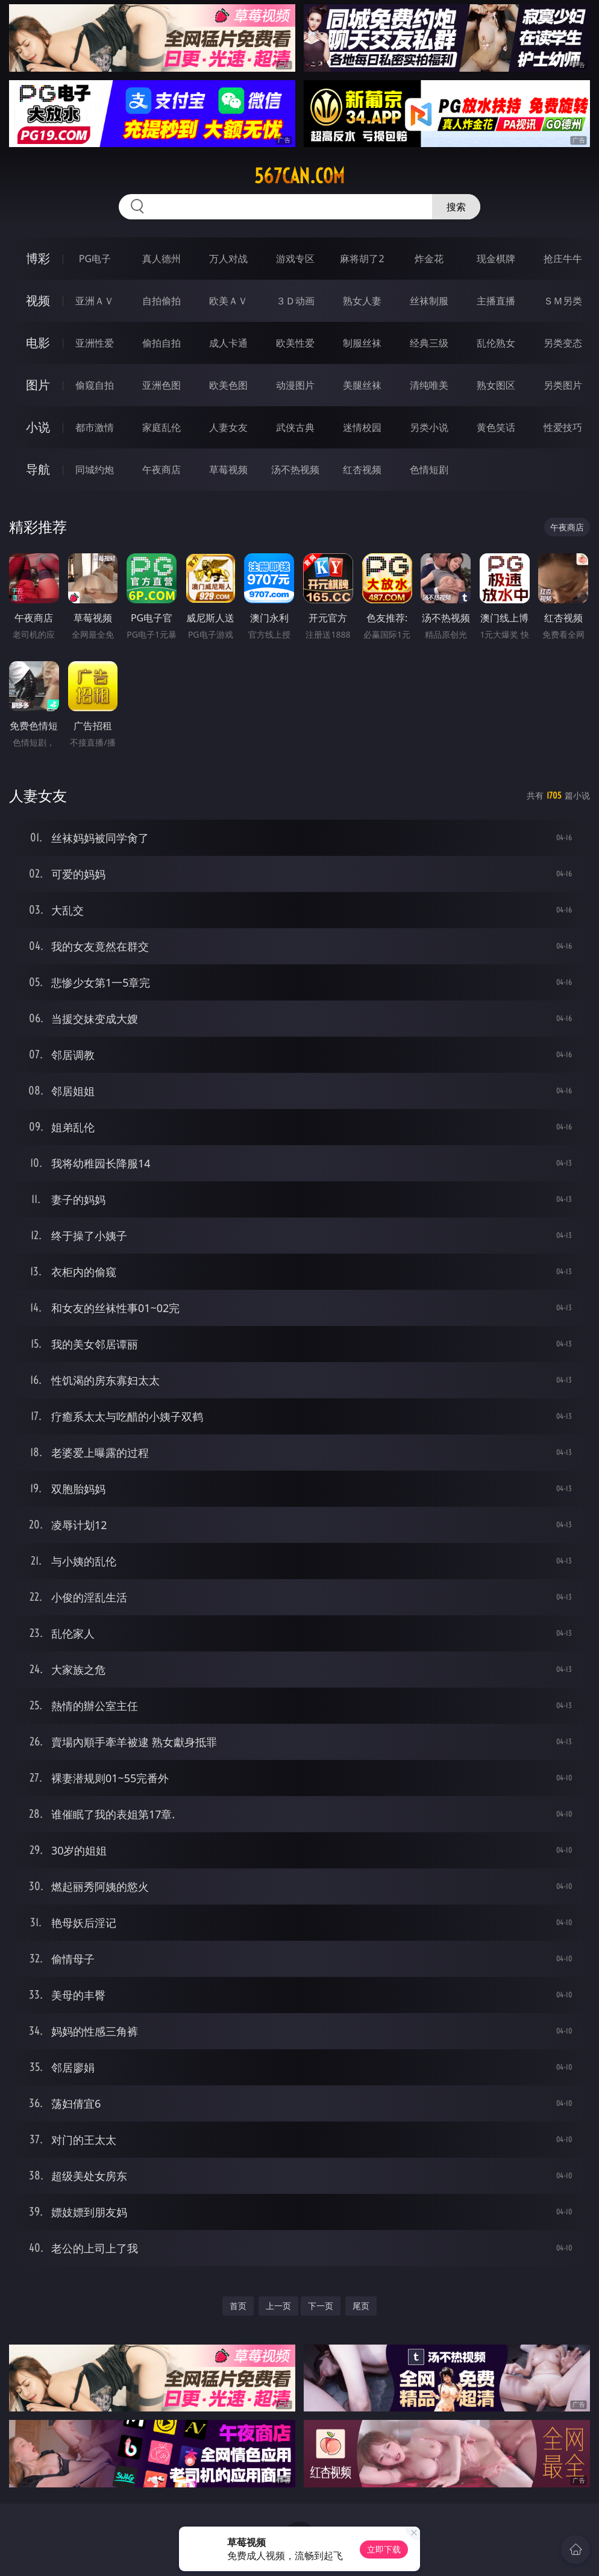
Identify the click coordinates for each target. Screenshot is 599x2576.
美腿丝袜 (362, 385)
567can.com (299, 176)
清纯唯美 (429, 385)
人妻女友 (228, 427)
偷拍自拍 (161, 343)
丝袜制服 (429, 300)
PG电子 (95, 258)
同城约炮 (94, 469)
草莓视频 (228, 469)
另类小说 (429, 427)
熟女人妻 (362, 300)
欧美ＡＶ (228, 300)
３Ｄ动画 (295, 300)
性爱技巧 (563, 427)
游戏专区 (295, 258)
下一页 (320, 2305)
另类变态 (563, 343)
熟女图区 (496, 385)
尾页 (361, 2305)
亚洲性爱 (94, 343)
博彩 (38, 258)
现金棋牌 (496, 258)
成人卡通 (228, 343)
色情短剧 (429, 469)
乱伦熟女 (496, 343)
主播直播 (496, 300)
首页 (238, 2305)
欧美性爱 (295, 343)
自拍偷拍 (161, 300)
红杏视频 (362, 469)
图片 (38, 385)
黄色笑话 (496, 427)
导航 (38, 469)
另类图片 (563, 385)
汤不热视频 (295, 469)
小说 (38, 427)
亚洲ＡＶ (94, 300)
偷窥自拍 (94, 385)
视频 (38, 300)
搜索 (456, 206)
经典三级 (429, 343)
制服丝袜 (362, 343)
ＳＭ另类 (563, 300)
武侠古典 (295, 427)
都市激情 (94, 427)
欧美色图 (228, 385)
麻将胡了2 (362, 258)
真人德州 (161, 258)
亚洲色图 (161, 385)
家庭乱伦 (161, 427)
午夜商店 (161, 469)
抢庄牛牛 (563, 258)
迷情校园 (362, 427)
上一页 (278, 2305)
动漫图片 (295, 385)
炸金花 (429, 258)
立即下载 (384, 2549)
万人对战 (228, 258)
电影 (38, 343)
